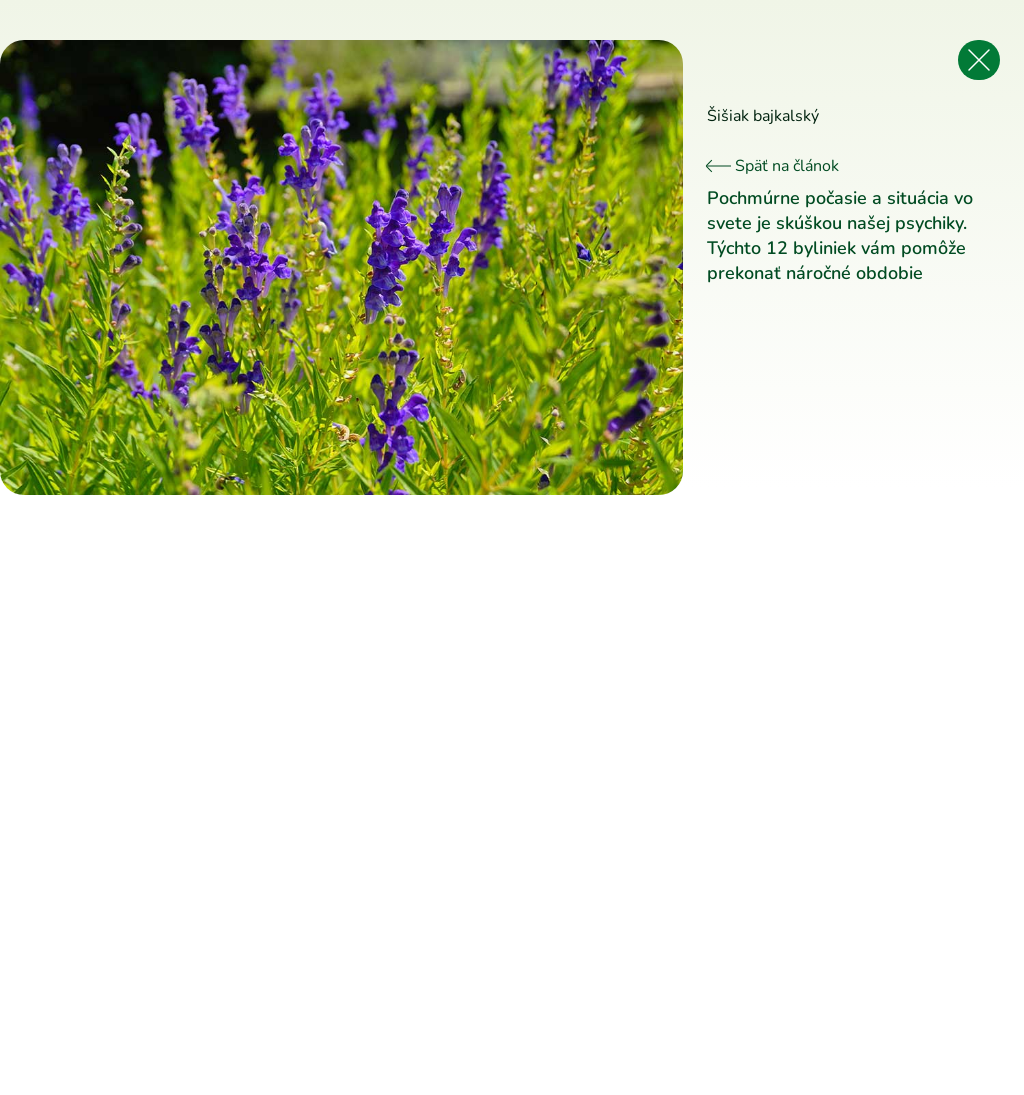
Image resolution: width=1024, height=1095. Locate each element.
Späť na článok (773, 166)
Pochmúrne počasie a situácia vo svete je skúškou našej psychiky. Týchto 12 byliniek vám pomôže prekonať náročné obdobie (840, 236)
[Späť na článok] (979, 60)
